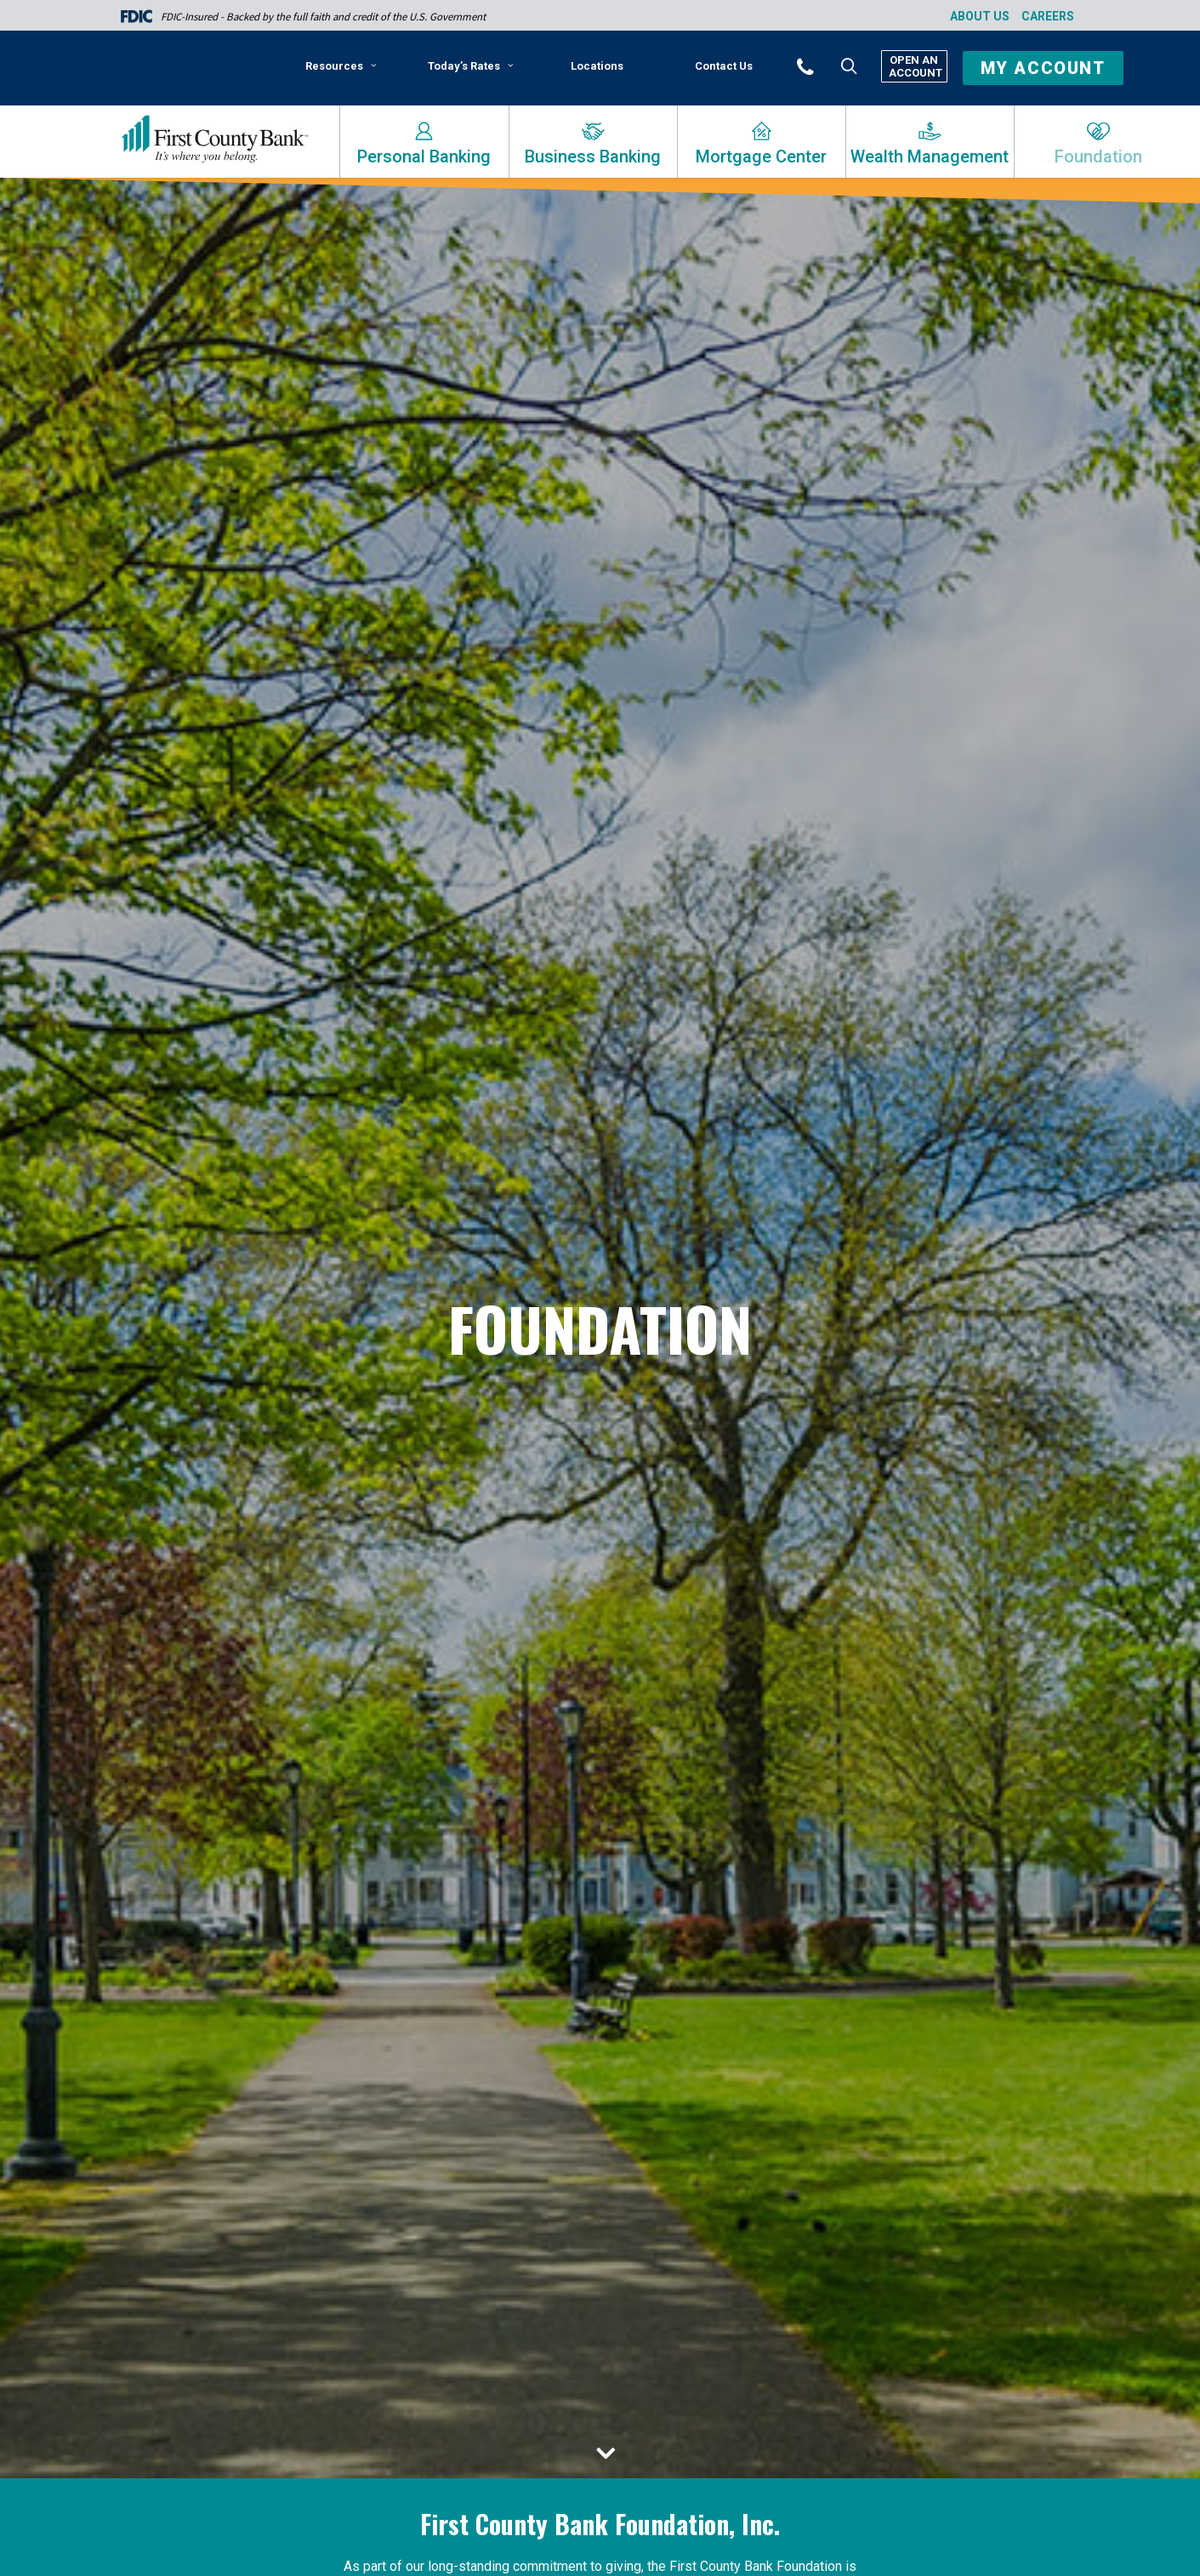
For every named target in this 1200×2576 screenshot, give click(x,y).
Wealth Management (929, 156)
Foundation (1098, 156)
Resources (341, 66)
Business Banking (593, 156)
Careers (1047, 16)
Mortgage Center (761, 156)
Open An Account (914, 66)
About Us (979, 16)
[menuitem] (344, 72)
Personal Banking (424, 156)
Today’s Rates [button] (471, 66)
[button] (828, 65)
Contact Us (724, 66)
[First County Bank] (215, 139)
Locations (597, 66)
